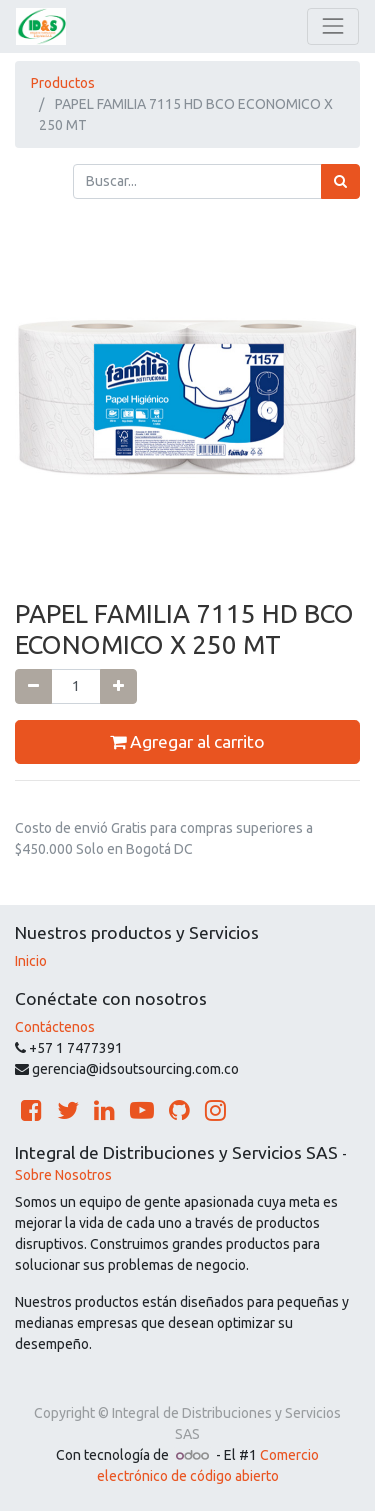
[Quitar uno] (33, 686)
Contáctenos (55, 1027)
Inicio (31, 961)
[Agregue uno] (118, 686)
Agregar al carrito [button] (187, 742)
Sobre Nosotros (63, 1175)
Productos (63, 83)
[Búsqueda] (340, 181)
